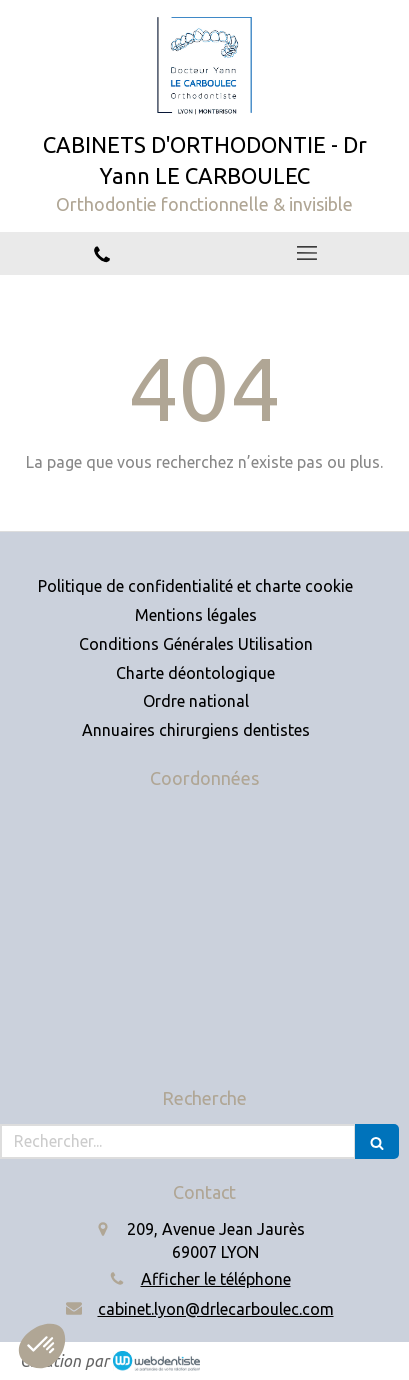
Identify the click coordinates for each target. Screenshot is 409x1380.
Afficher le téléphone (216, 1279)
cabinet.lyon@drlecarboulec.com (216, 1309)
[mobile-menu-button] (307, 253)
